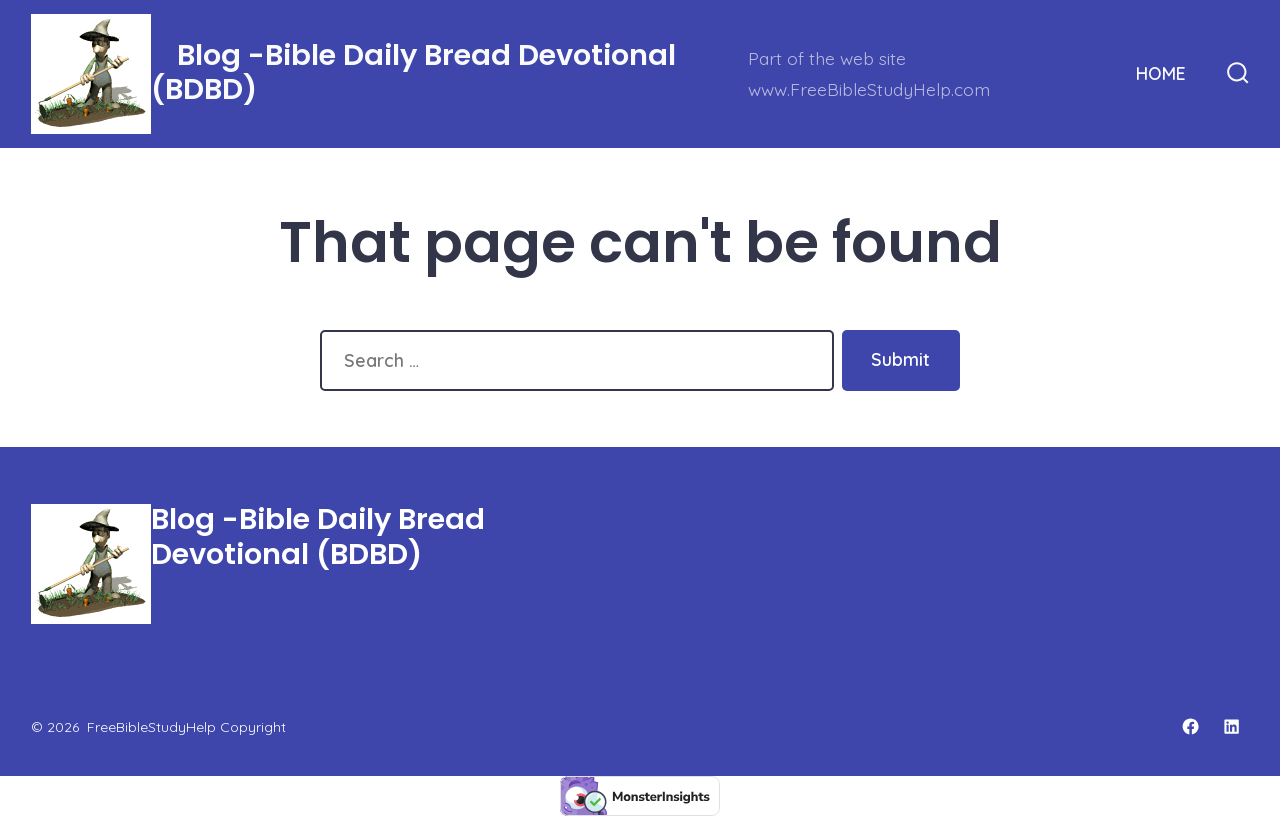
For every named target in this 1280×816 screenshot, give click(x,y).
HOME (1161, 73)
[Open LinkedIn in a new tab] (1231, 726)
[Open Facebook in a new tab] (1190, 726)
